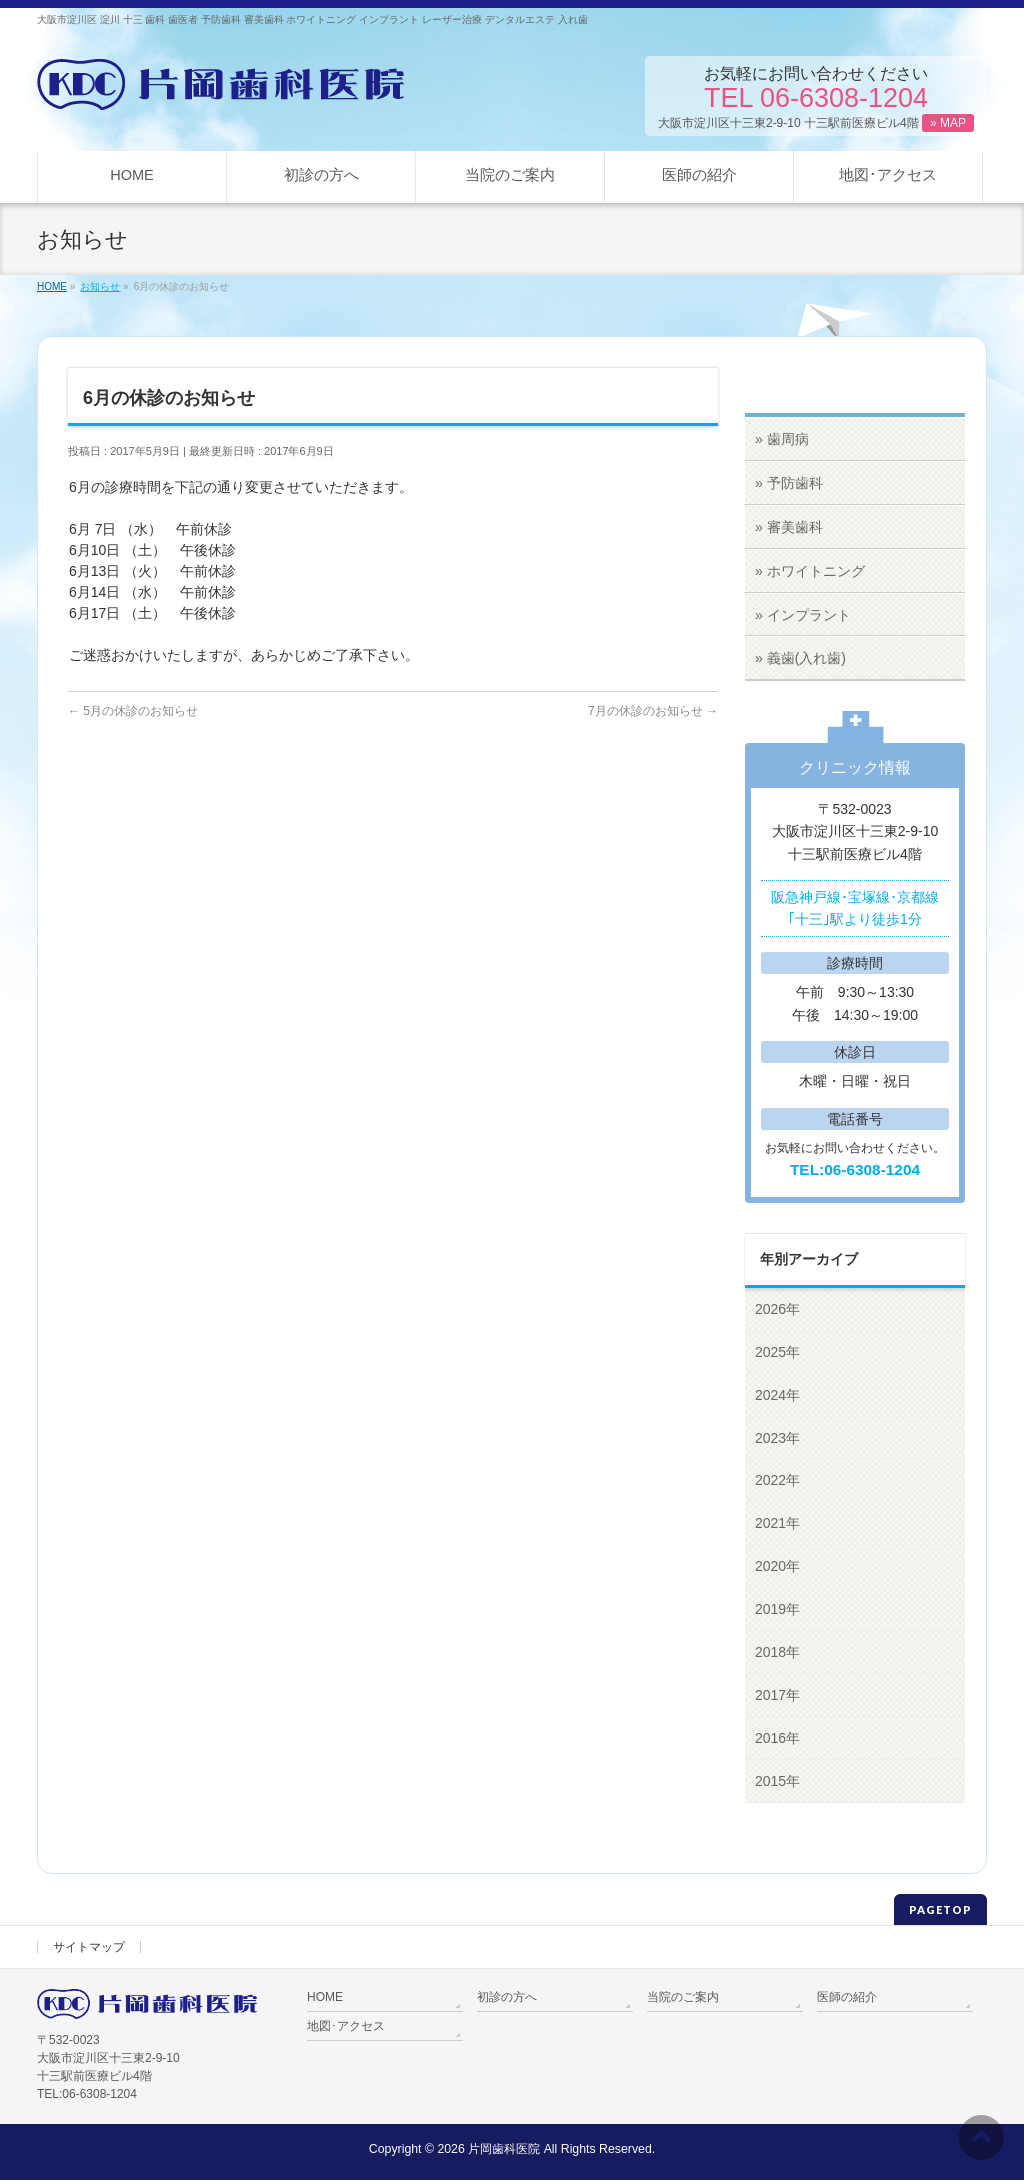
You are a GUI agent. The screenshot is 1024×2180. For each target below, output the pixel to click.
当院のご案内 (683, 1997)
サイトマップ (89, 1947)
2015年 (777, 1781)
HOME (325, 1997)
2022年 (777, 1480)
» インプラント (803, 615)
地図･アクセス (346, 2026)
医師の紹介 (847, 1997)
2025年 (777, 1352)
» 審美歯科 (789, 527)
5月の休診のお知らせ (133, 711)
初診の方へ (507, 1997)
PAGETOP (940, 1909)
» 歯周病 (782, 439)
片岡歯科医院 (504, 2149)
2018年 (777, 1652)
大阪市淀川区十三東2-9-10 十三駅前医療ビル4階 (816, 123)
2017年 (777, 1695)
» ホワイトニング (810, 571)
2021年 (777, 1523)
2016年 (777, 1738)
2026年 (777, 1309)
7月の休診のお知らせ (653, 711)
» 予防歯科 (789, 483)
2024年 (777, 1395)
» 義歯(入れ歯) (800, 658)
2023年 (777, 1438)
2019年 (777, 1609)
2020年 (777, 1566)
